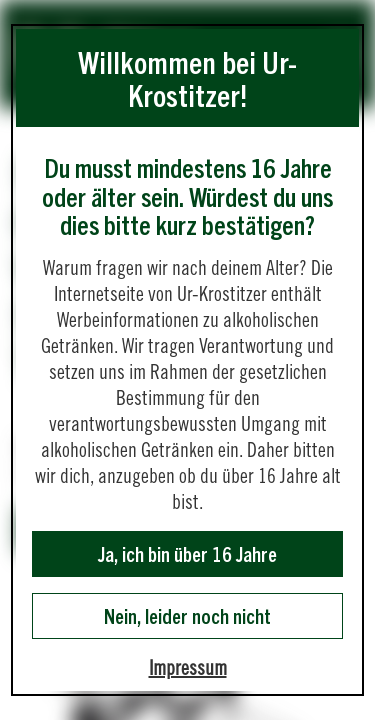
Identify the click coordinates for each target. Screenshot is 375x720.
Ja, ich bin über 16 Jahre (187, 553)
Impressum (188, 667)
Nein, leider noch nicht (187, 615)
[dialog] (187, 360)
